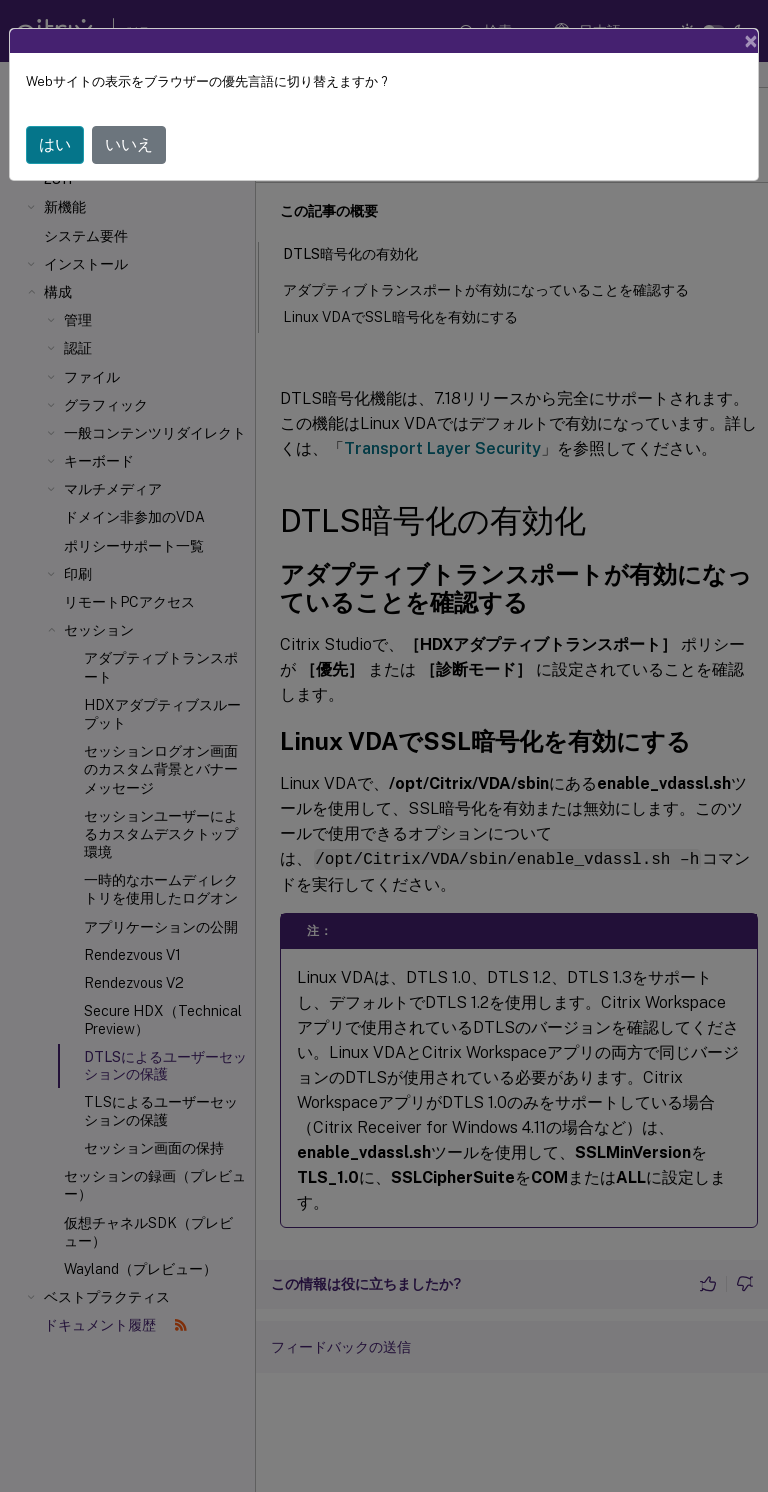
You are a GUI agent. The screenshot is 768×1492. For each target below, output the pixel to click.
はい (55, 144)
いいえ (129, 144)
